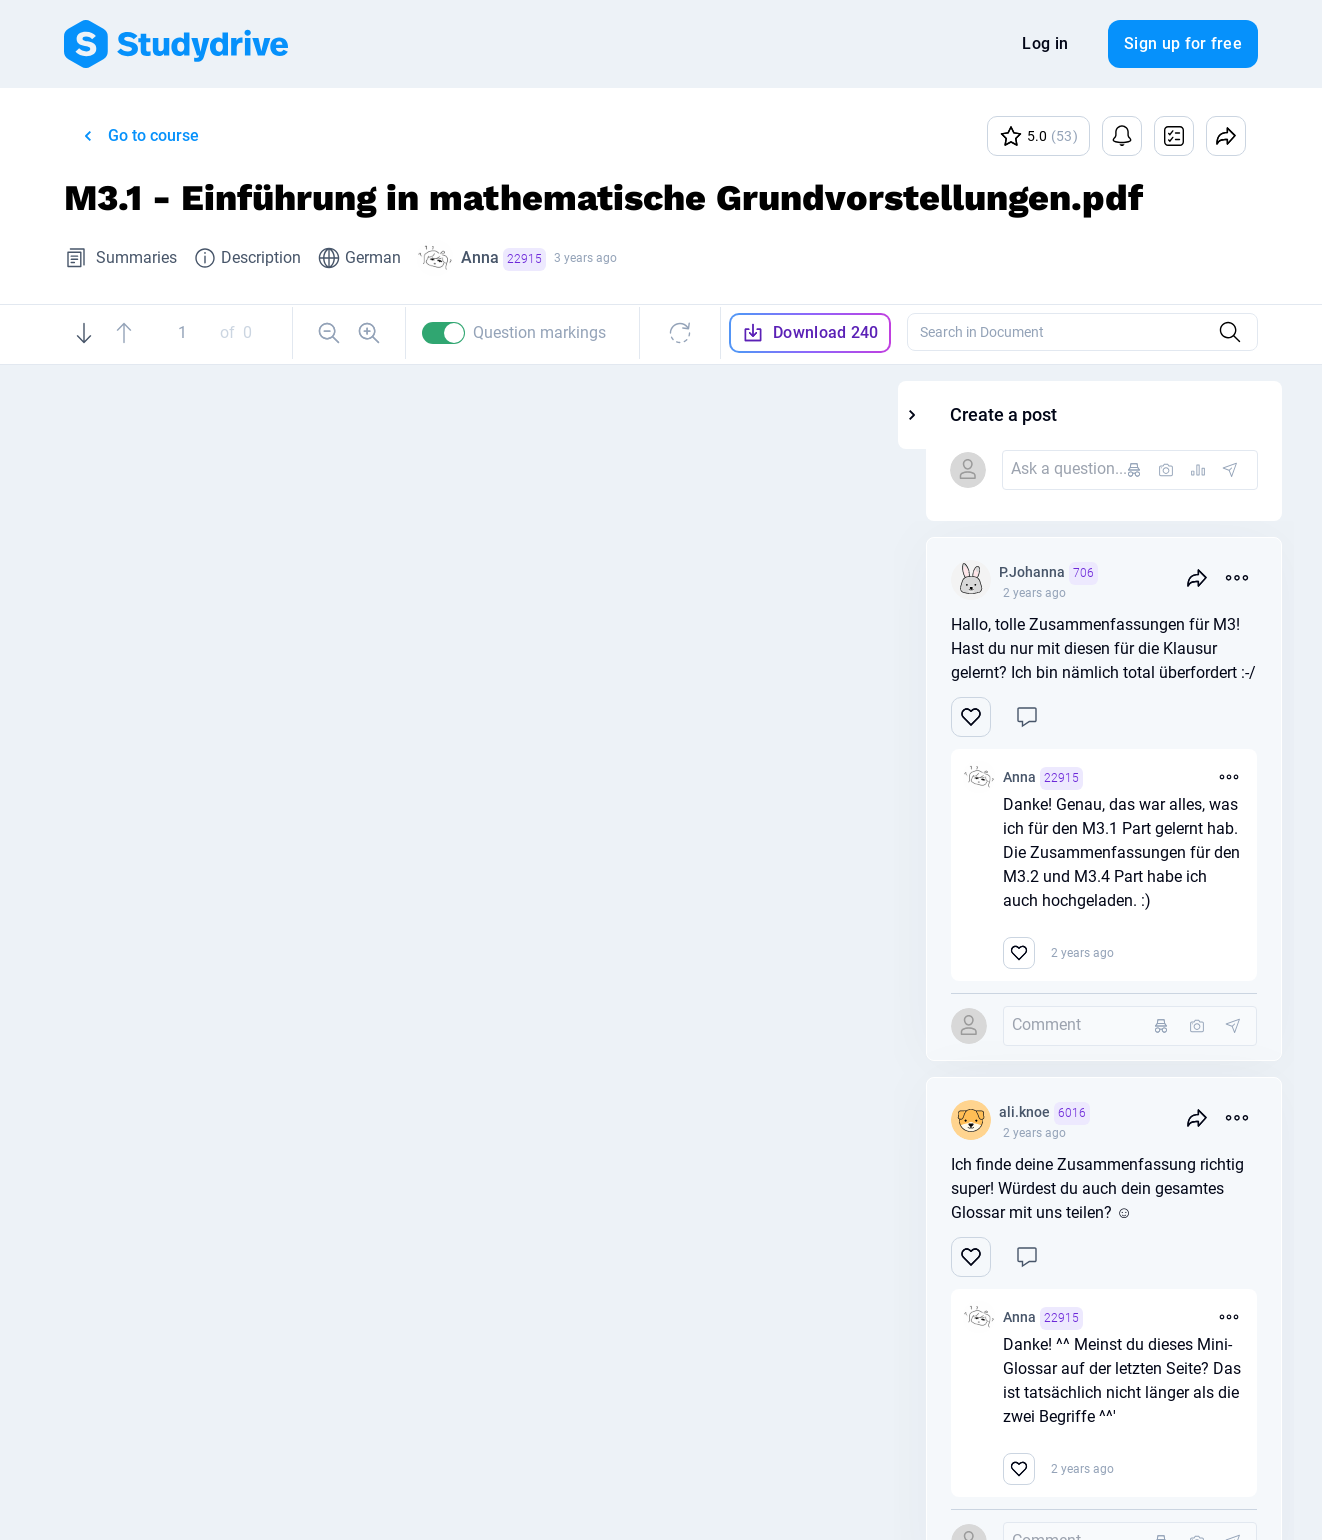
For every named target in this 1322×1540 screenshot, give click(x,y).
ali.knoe (1167, 1113)
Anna (503, 259)
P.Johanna (1171, 573)
